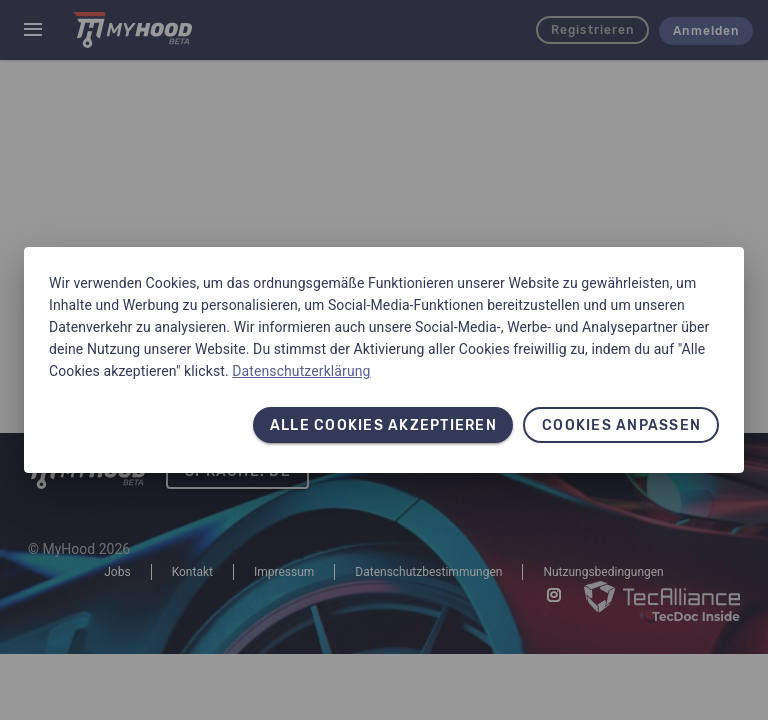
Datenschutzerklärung (301, 371)
